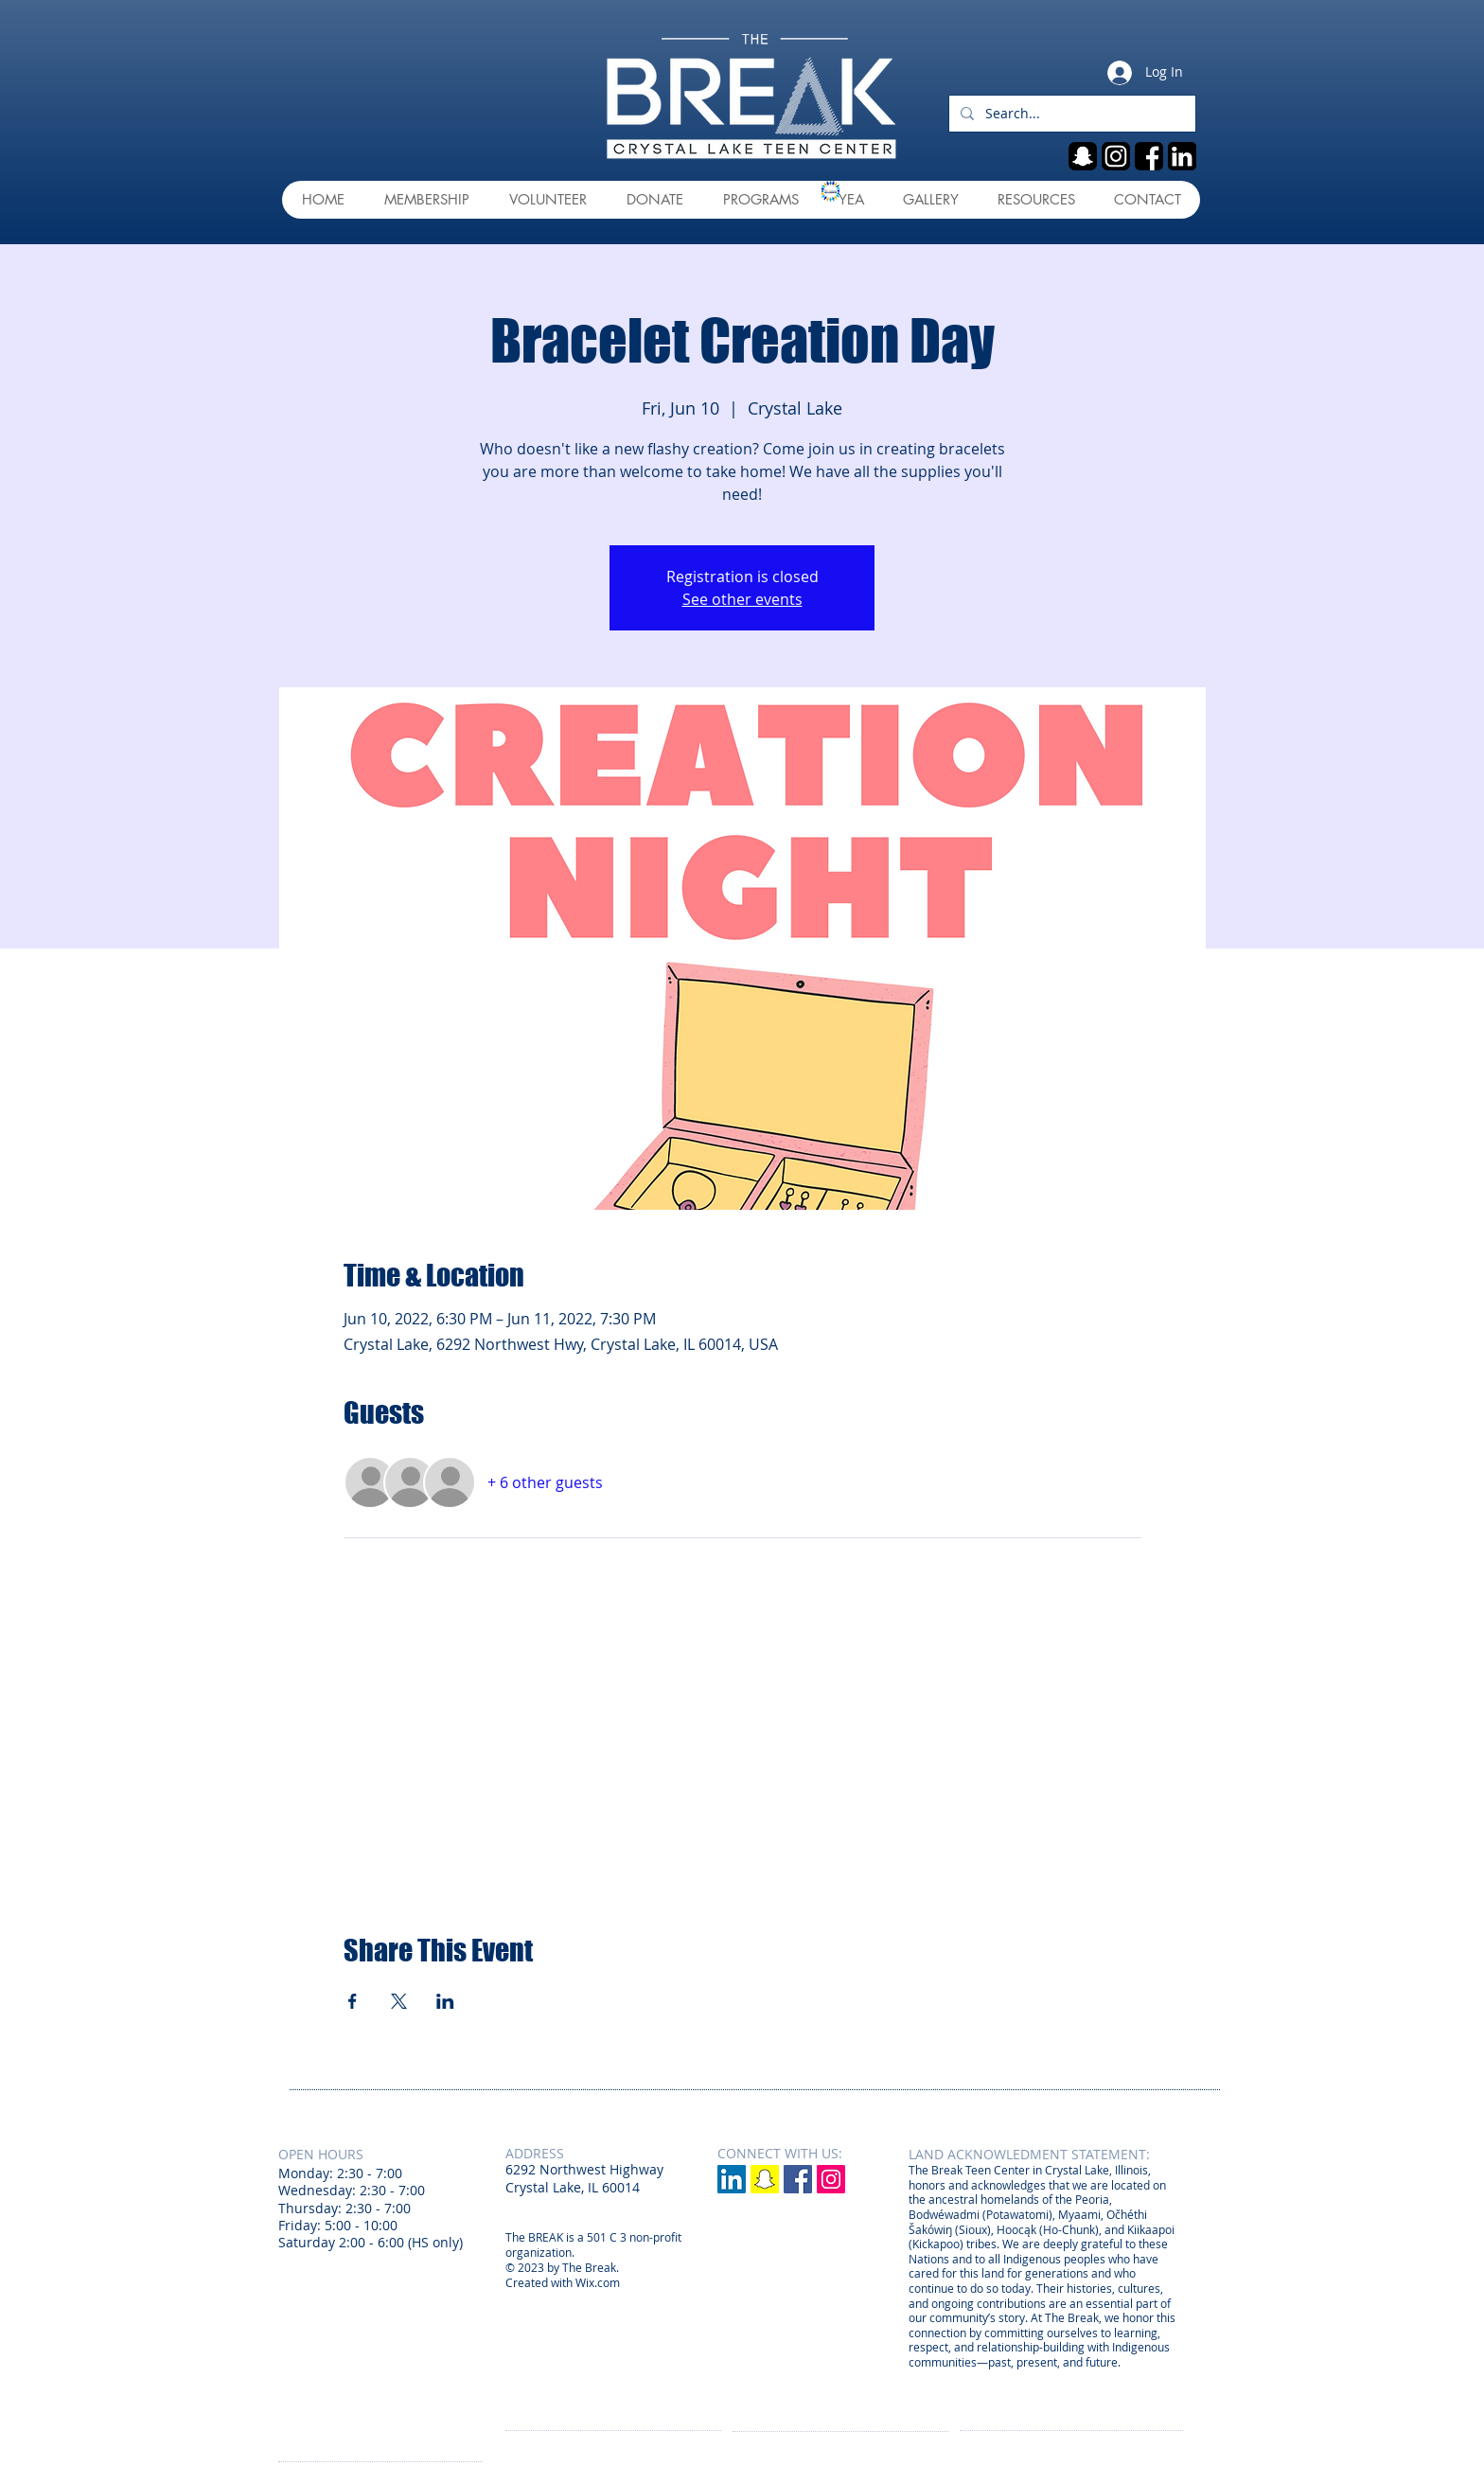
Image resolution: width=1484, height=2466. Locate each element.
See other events (742, 599)
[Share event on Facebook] (353, 2001)
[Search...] (1070, 114)
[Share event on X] (399, 2001)
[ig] (1116, 156)
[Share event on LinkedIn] (445, 2001)
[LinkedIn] (731, 2179)
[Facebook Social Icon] (798, 2179)
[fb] (1149, 156)
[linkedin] (1182, 156)
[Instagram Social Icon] (831, 2179)
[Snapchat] (765, 2179)
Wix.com (597, 2282)
